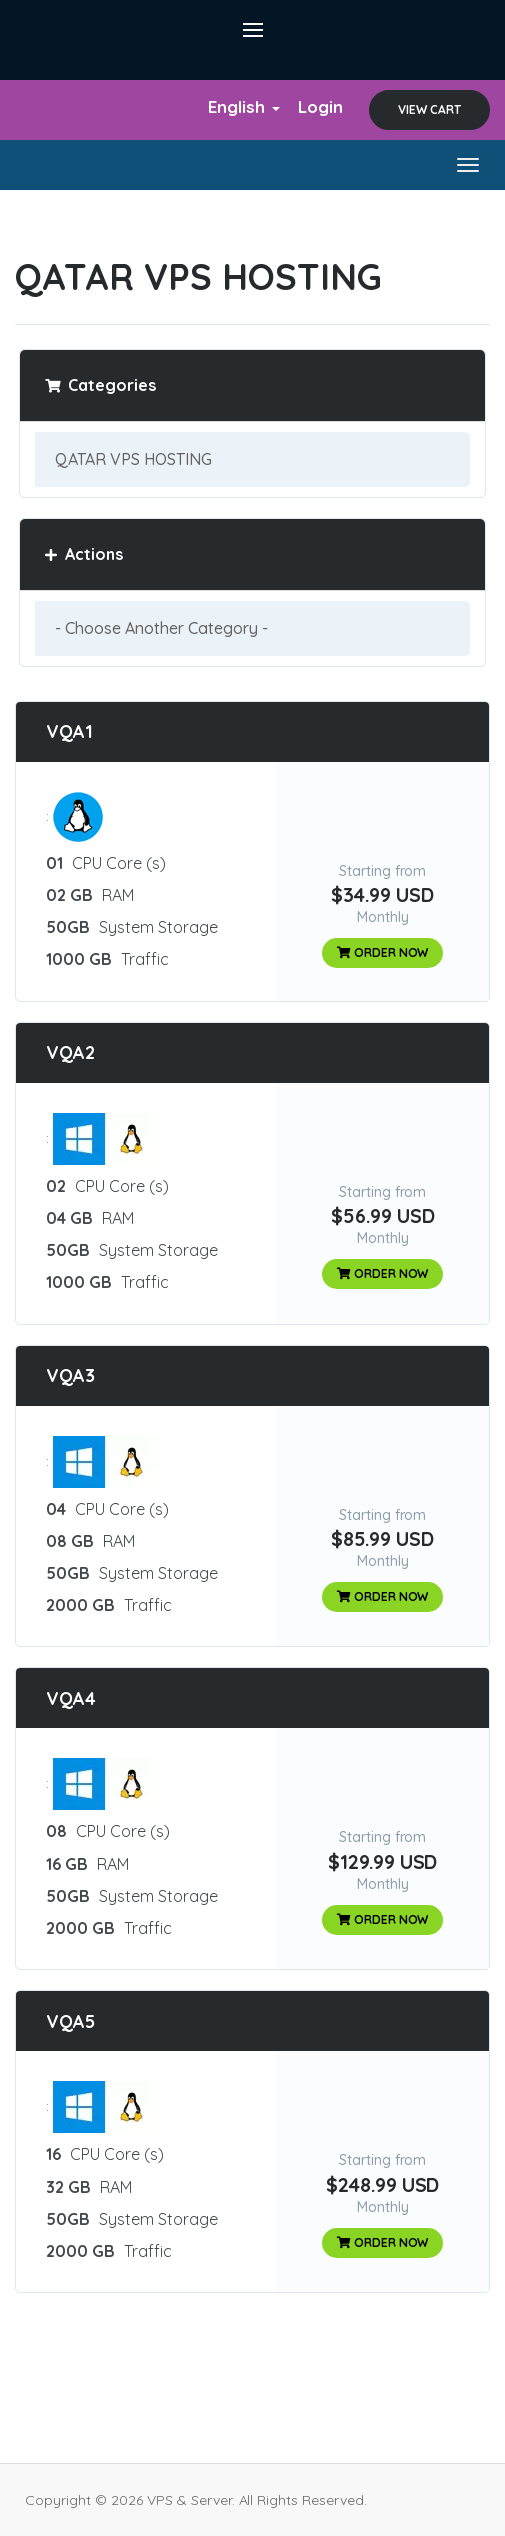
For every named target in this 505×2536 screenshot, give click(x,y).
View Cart (429, 109)
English (244, 106)
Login (320, 106)
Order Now (383, 952)
